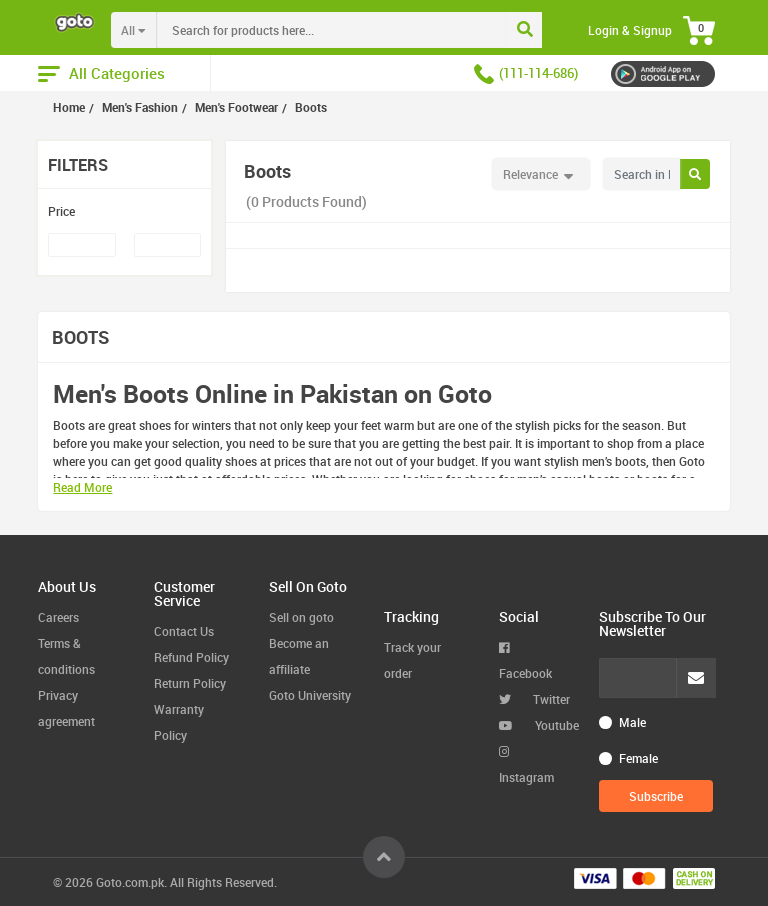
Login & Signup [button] (630, 30)
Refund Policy (191, 657)
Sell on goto (301, 617)
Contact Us (184, 631)
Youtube (539, 725)
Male (632, 722)
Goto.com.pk (130, 882)
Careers (58, 617)
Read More (82, 487)
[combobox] (372, 30)
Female (638, 758)
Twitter (534, 699)
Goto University (310, 695)
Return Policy (190, 683)
